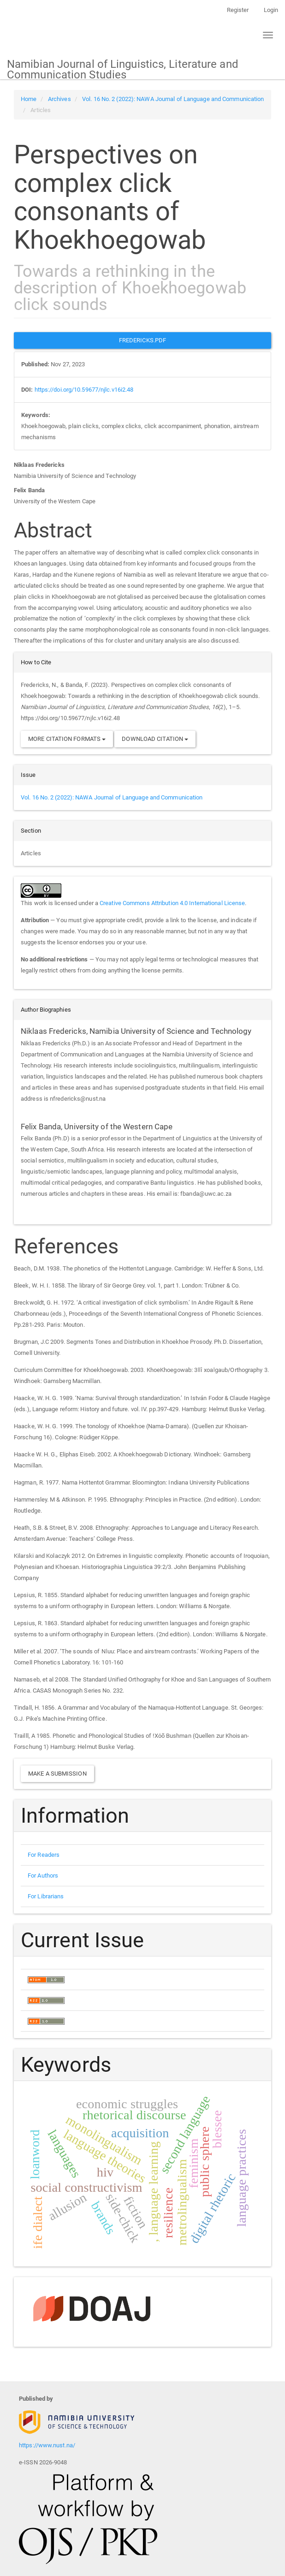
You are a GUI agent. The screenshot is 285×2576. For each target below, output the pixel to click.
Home (28, 98)
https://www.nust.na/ (47, 2445)
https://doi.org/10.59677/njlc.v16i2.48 (84, 389)
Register (238, 9)
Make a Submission (57, 1773)
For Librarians (46, 1896)
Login (271, 9)
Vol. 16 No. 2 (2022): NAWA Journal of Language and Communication (173, 98)
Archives (59, 98)
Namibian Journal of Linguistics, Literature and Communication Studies (122, 68)
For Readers (43, 1854)
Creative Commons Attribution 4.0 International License (172, 903)
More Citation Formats (67, 738)
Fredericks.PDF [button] (142, 340)
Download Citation (155, 738)
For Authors (43, 1875)
